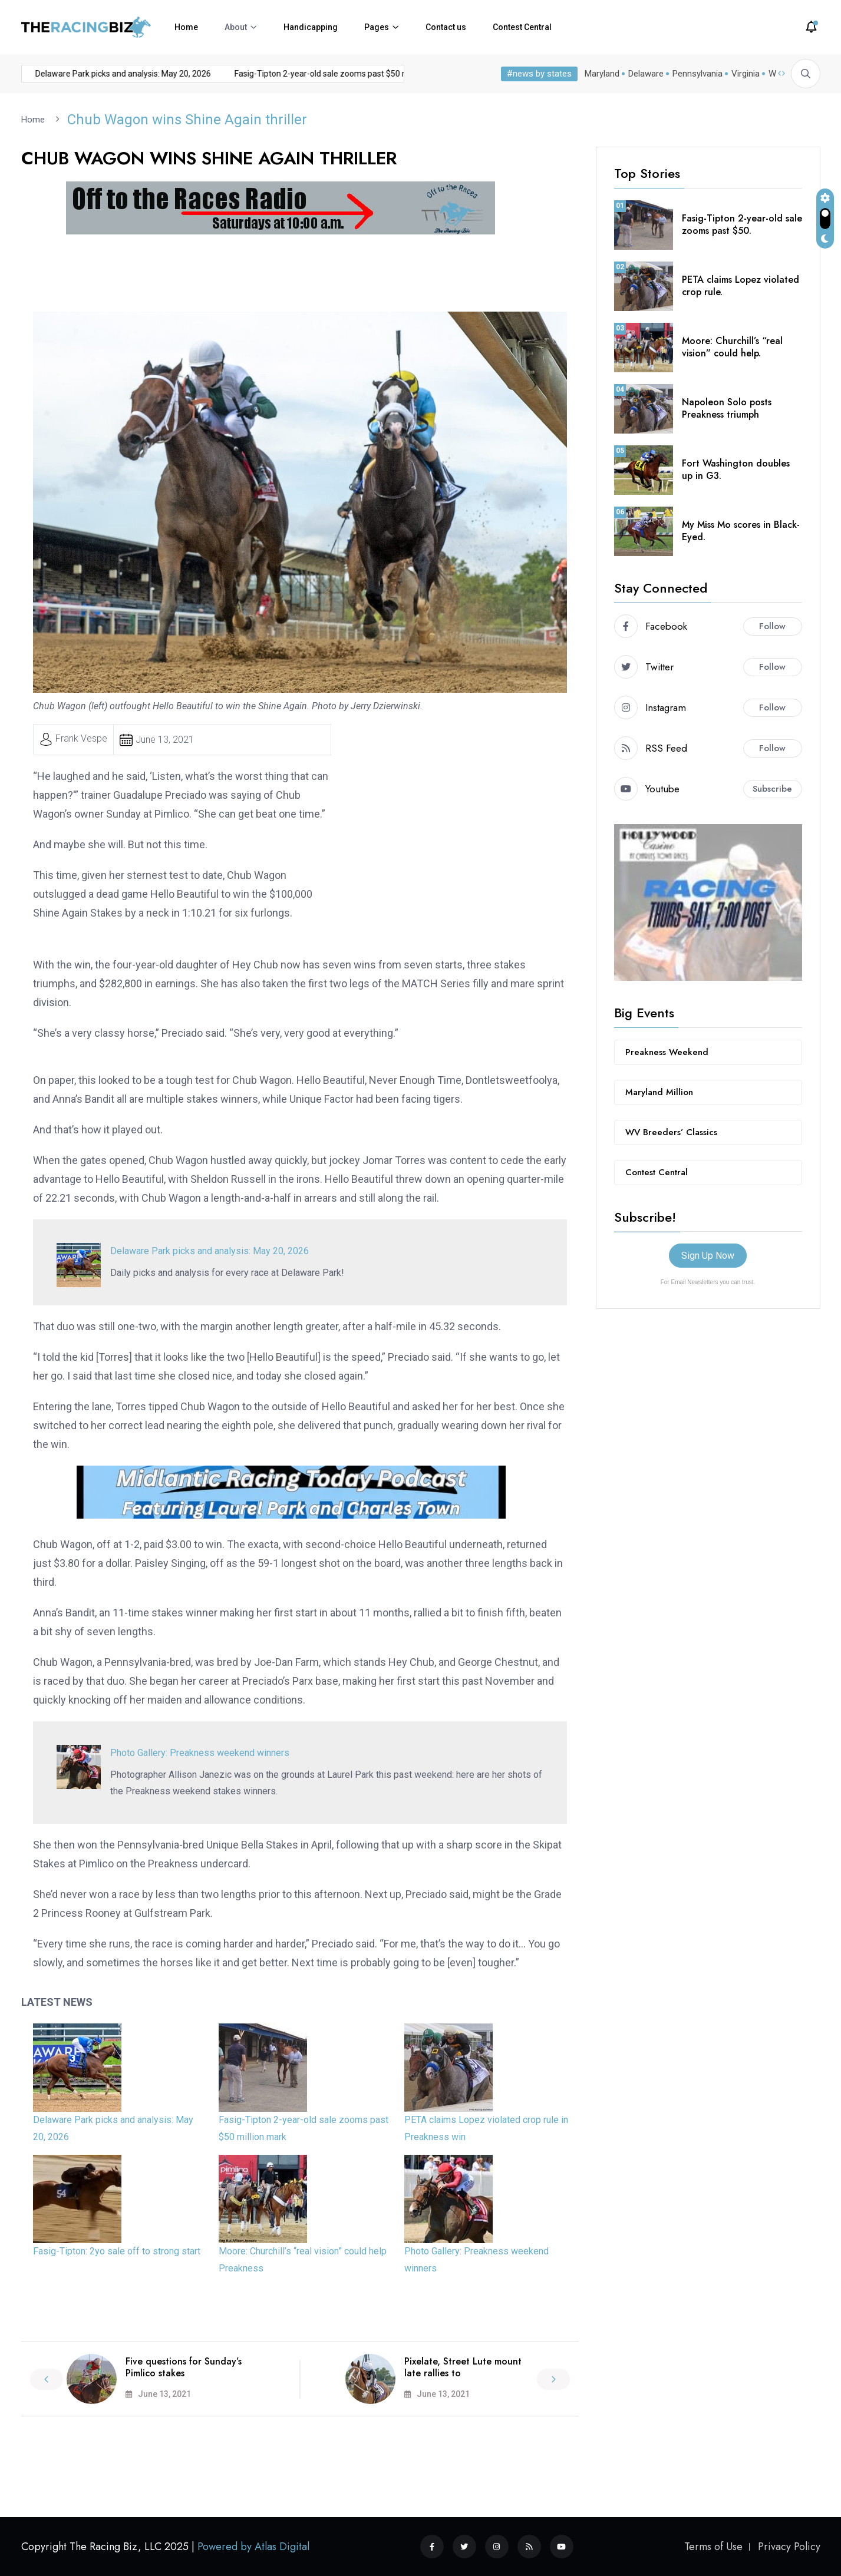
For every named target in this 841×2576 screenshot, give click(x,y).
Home (186, 27)
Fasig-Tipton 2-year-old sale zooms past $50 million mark (318, 73)
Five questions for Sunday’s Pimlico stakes (184, 2367)
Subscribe (772, 788)
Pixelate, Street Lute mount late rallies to (463, 2367)
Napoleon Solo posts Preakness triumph (726, 408)
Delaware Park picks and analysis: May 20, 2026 (100, 73)
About (236, 27)
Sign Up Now (707, 1255)
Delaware (643, 73)
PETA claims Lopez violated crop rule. (740, 285)
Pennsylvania (695, 73)
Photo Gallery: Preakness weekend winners (199, 1752)
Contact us (446, 27)
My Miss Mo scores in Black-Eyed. (741, 530)
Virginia (743, 73)
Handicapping (310, 27)
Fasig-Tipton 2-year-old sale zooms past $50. (742, 224)
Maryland (599, 73)
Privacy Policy (789, 2546)
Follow (772, 625)
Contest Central (522, 27)
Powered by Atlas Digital (253, 2546)
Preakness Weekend (666, 1051)
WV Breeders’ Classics (671, 1131)
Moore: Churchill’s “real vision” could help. (732, 346)
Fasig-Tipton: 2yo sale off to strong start (116, 2250)
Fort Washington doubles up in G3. (736, 469)
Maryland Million (659, 1091)
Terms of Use (713, 2546)
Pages (376, 27)
